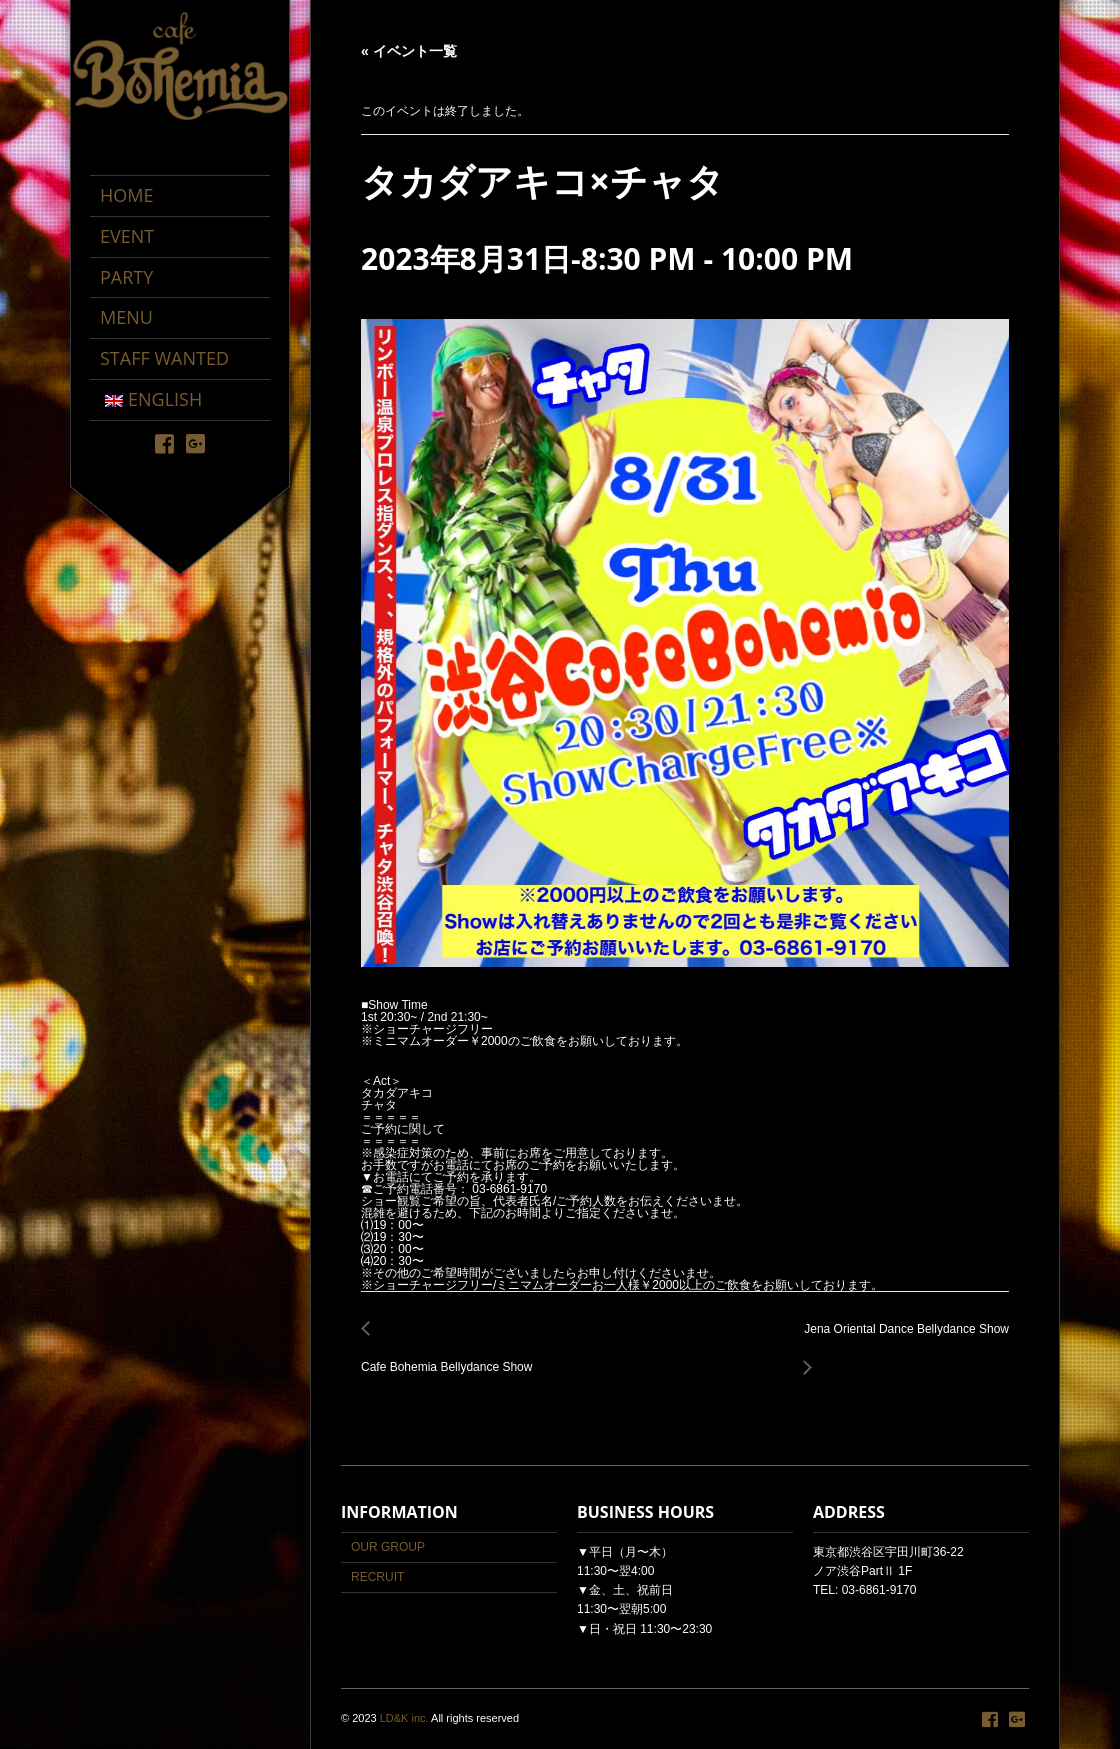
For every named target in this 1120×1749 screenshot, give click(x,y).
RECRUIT (377, 1577)
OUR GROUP (388, 1547)
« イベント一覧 (409, 51)
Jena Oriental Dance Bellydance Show (901, 1340)
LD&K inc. (404, 1718)
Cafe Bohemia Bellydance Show (452, 1356)
